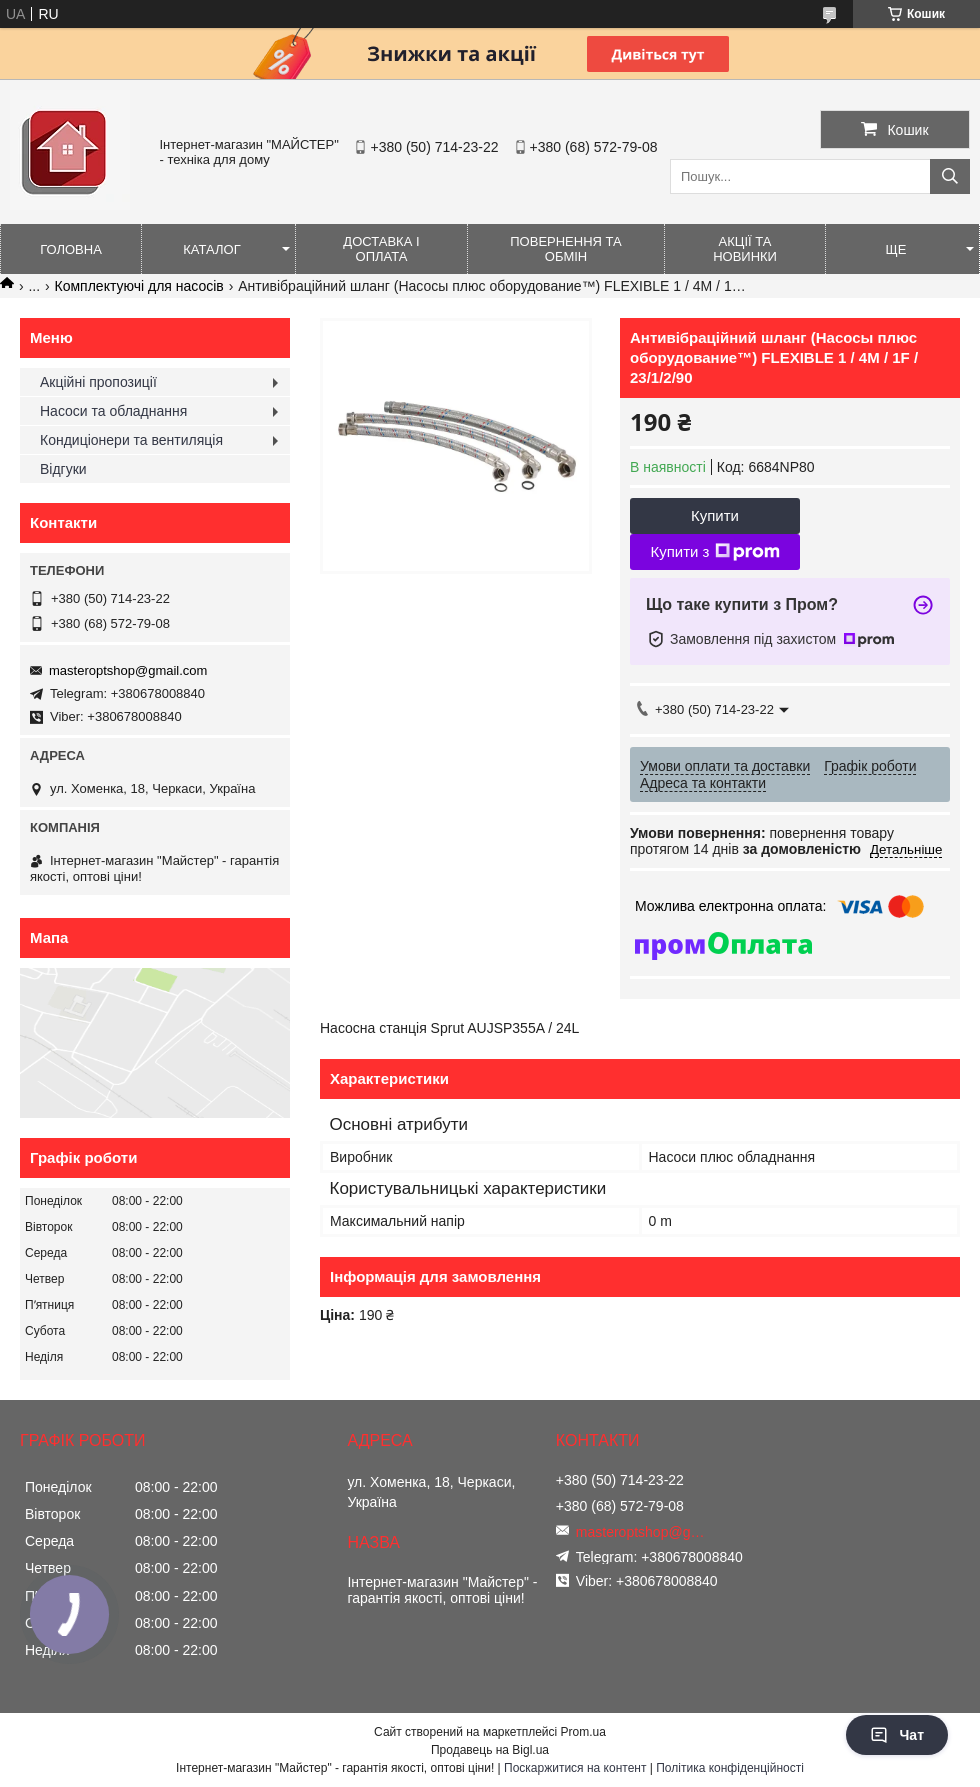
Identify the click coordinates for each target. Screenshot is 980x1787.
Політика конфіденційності (730, 1768)
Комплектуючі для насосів (139, 286)
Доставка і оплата (381, 249)
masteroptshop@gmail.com (128, 670)
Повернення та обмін (565, 249)
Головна (71, 249)
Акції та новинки (745, 249)
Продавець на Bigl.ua (490, 1750)
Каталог (211, 249)
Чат (897, 1735)
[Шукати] (950, 176)
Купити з (714, 552)
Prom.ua (583, 1732)
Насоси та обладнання (113, 411)
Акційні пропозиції (98, 382)
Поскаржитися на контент (575, 1768)
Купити (715, 515)
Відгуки (63, 469)
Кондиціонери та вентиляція (131, 440)
